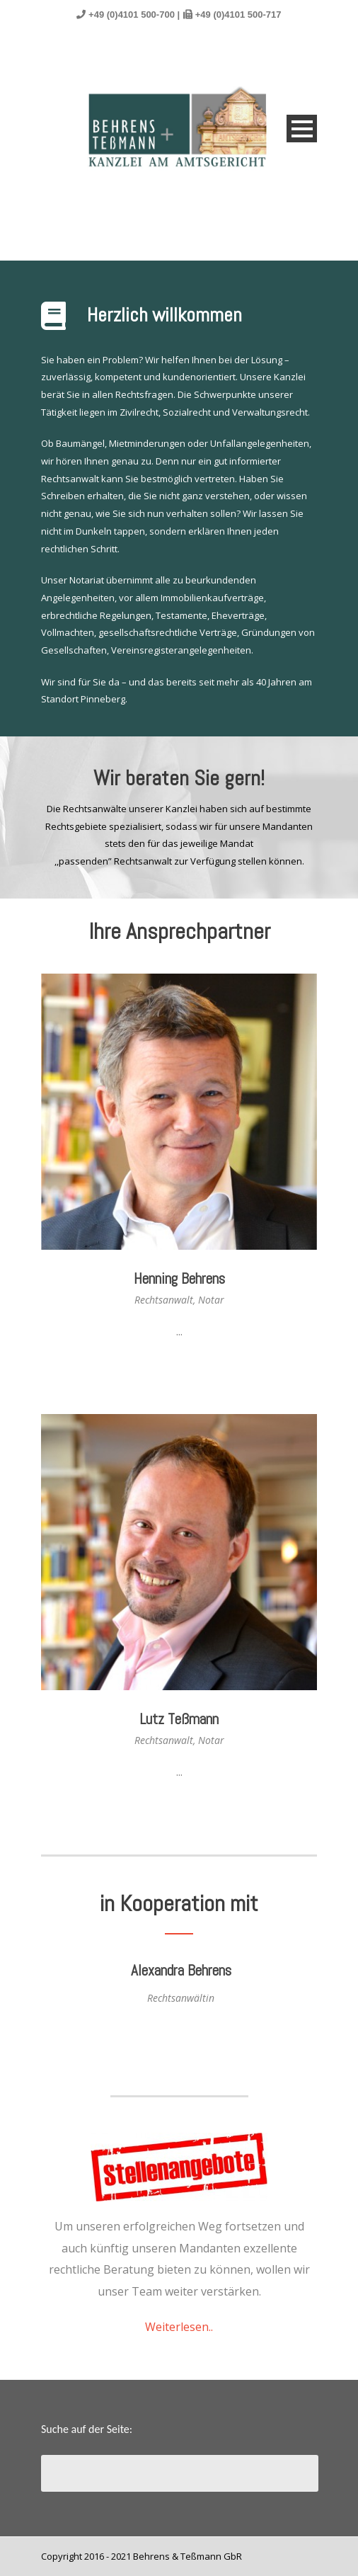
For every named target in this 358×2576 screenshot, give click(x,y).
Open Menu (302, 128)
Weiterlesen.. (179, 2327)
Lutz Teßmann (179, 1718)
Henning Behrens (179, 1278)
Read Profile (179, 1363)
